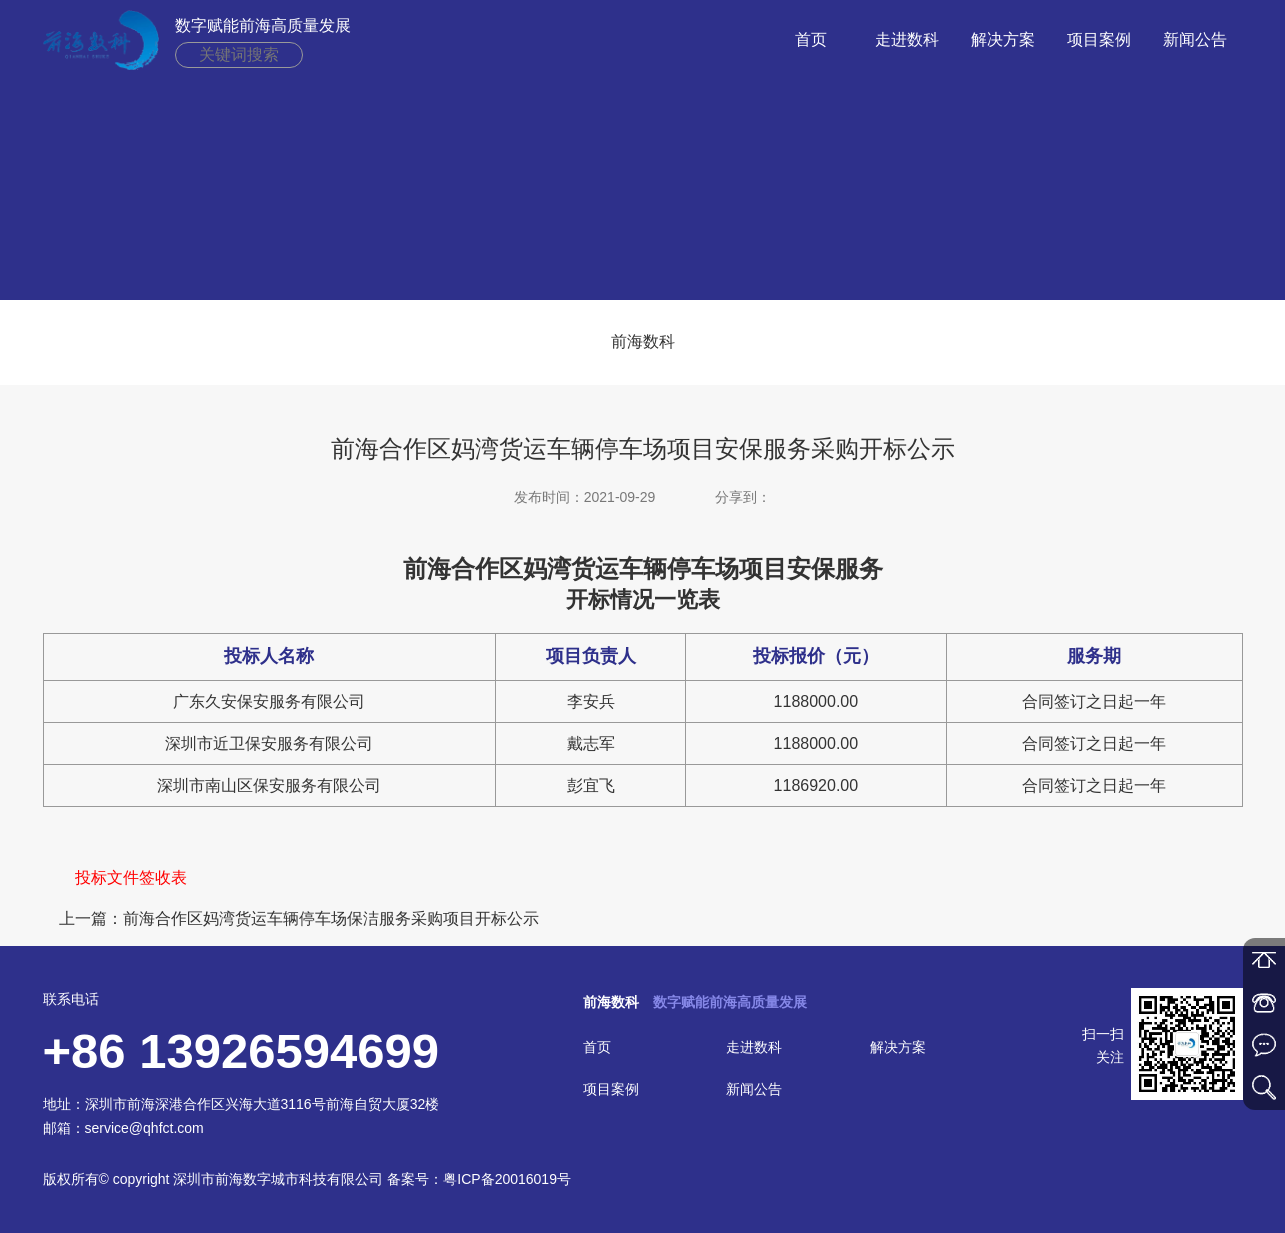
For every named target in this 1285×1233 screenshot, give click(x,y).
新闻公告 (1195, 39)
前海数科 (643, 341)
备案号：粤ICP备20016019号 (479, 1179)
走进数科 (907, 39)
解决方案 (1003, 39)
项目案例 (1099, 39)
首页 (811, 39)
